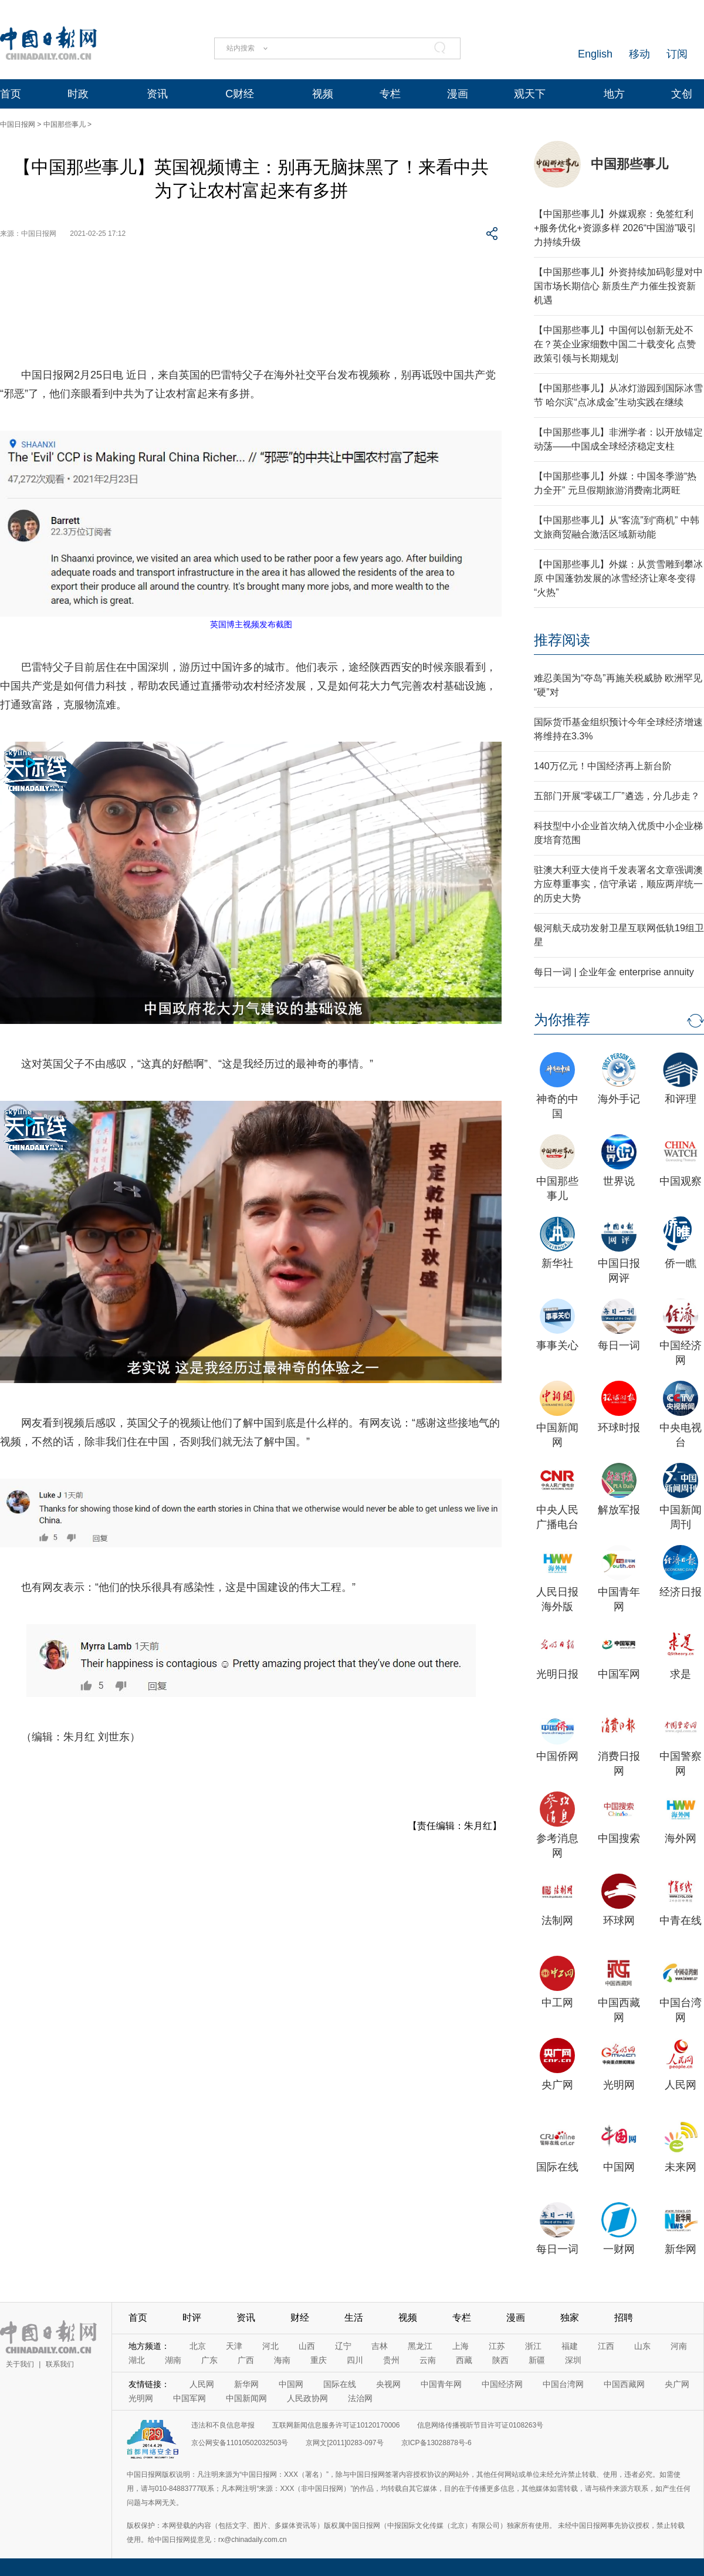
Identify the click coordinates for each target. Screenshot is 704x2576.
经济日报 (680, 1592)
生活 (353, 2318)
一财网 (619, 2249)
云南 (427, 2360)
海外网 (680, 1838)
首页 (10, 94)
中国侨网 (557, 1756)
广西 (246, 2360)
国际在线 (557, 2167)
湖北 (136, 2360)
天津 (234, 2346)
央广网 (557, 2085)
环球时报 (619, 1428)
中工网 (557, 2003)
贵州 (391, 2360)
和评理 (680, 1099)
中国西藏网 (624, 2384)
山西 (307, 2346)
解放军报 (619, 1510)
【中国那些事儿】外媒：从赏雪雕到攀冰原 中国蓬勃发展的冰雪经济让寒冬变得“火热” (618, 578)
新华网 (680, 2249)
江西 (606, 2346)
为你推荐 (562, 1019)
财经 (299, 2318)
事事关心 (557, 1345)
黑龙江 (420, 2346)
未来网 (680, 2167)
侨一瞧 (680, 1263)
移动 (639, 54)
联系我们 (60, 2364)
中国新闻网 (246, 2398)
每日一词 (619, 1345)
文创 (681, 94)
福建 (569, 2346)
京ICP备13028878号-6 (436, 2443)
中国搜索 (619, 1838)
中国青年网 (441, 2384)
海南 (282, 2360)
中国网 (619, 2167)
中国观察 (680, 1181)
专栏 (390, 94)
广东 (209, 2360)
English (595, 54)
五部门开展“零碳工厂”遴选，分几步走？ (617, 796)
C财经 (239, 94)
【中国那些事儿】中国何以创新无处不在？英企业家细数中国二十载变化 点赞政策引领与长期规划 (615, 344)
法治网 (360, 2398)
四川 (355, 2360)
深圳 (573, 2360)
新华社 (557, 1263)
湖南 (173, 2360)
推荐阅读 (562, 640)
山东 (642, 2346)
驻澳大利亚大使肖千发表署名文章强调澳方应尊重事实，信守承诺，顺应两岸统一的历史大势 (618, 884)
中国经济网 (502, 2384)
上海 (460, 2346)
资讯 (157, 94)
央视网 (388, 2384)
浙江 (533, 2346)
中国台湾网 (563, 2384)
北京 (197, 2346)
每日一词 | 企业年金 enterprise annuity (614, 972)
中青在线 (680, 1920)
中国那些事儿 (64, 124)
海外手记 (619, 1099)
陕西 (500, 2360)
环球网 (619, 1920)
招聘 (623, 2318)
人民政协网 (307, 2398)
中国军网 (619, 1674)
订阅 (677, 54)
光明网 (619, 2085)
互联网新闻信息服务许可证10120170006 (336, 2425)
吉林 (379, 2346)
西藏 (464, 2360)
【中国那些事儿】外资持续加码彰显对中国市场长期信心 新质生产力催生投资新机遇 (618, 286)
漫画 (457, 94)
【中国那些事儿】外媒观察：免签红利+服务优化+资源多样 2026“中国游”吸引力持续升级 (615, 228)
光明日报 (557, 1674)
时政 (78, 94)
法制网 (557, 1920)
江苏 (497, 2346)
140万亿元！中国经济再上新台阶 (603, 766)
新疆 (537, 2360)
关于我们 (20, 2364)
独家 (569, 2318)
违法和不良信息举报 (223, 2425)
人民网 (680, 2085)
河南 (679, 2346)
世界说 (619, 1181)
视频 (322, 94)
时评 (191, 2318)
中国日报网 (17, 124)
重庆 (318, 2360)
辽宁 (343, 2346)
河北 (270, 2346)
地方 (614, 94)
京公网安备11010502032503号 (239, 2443)
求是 (680, 1674)
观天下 (530, 94)
